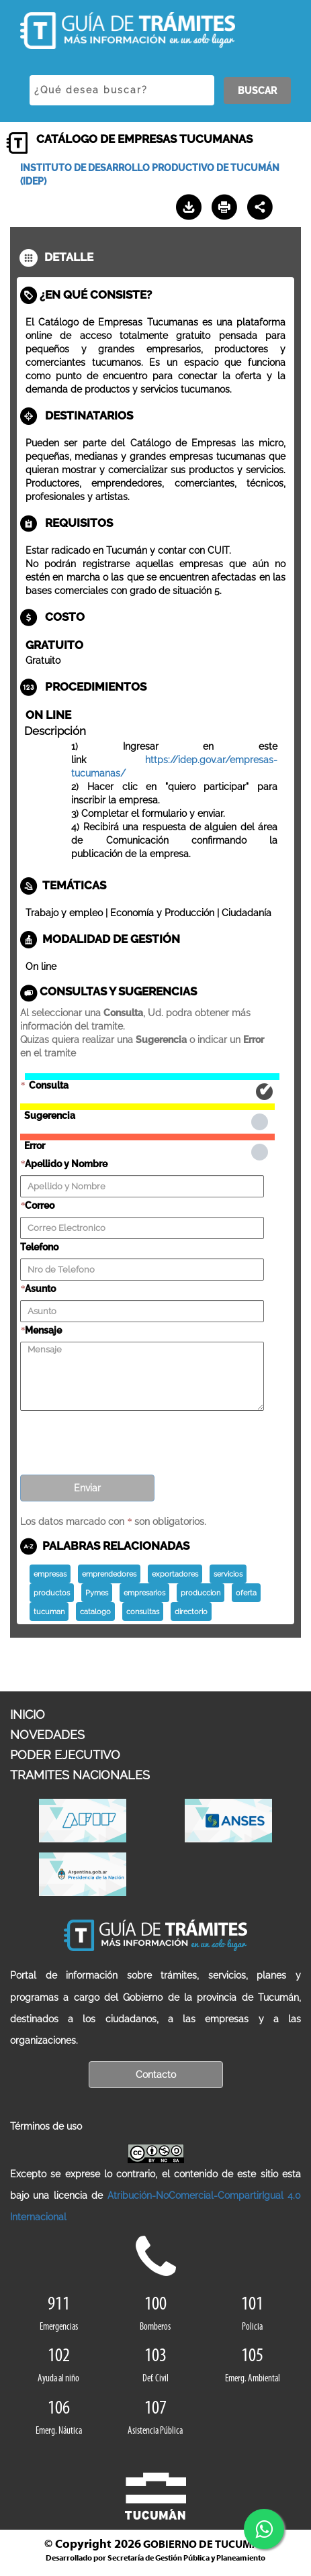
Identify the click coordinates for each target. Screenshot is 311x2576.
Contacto (156, 2074)
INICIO (27, 1714)
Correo (39, 1205)
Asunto (40, 1288)
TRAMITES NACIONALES (80, 1775)
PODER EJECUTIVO (65, 1755)
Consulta (152, 1076)
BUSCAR (257, 90)
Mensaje (43, 1330)
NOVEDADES (47, 1735)
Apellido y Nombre (66, 1163)
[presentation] (122, 1438)
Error (147, 1137)
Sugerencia (147, 1106)
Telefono (39, 1247)
